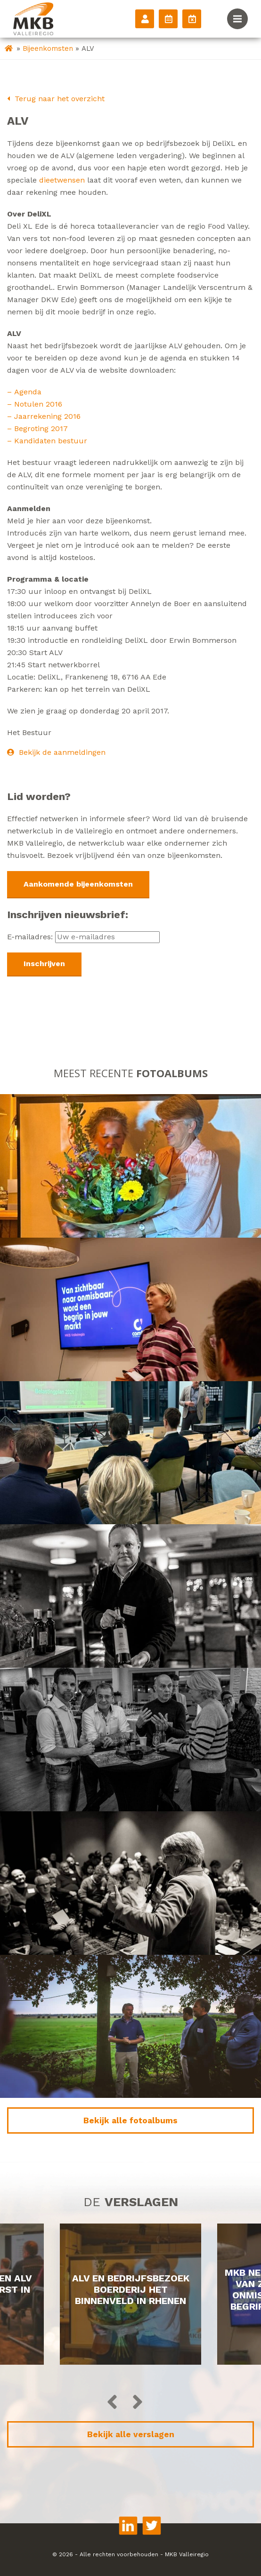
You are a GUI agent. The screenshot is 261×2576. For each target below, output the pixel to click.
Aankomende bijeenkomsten (78, 884)
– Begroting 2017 (37, 428)
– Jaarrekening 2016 (45, 416)
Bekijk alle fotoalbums (130, 2120)
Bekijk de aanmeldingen (56, 752)
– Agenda (25, 391)
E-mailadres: (83, 936)
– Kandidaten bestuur (47, 440)
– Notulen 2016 (36, 404)
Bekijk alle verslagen (130, 2434)
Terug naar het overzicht (56, 98)
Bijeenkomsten (48, 48)
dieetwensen (62, 180)
